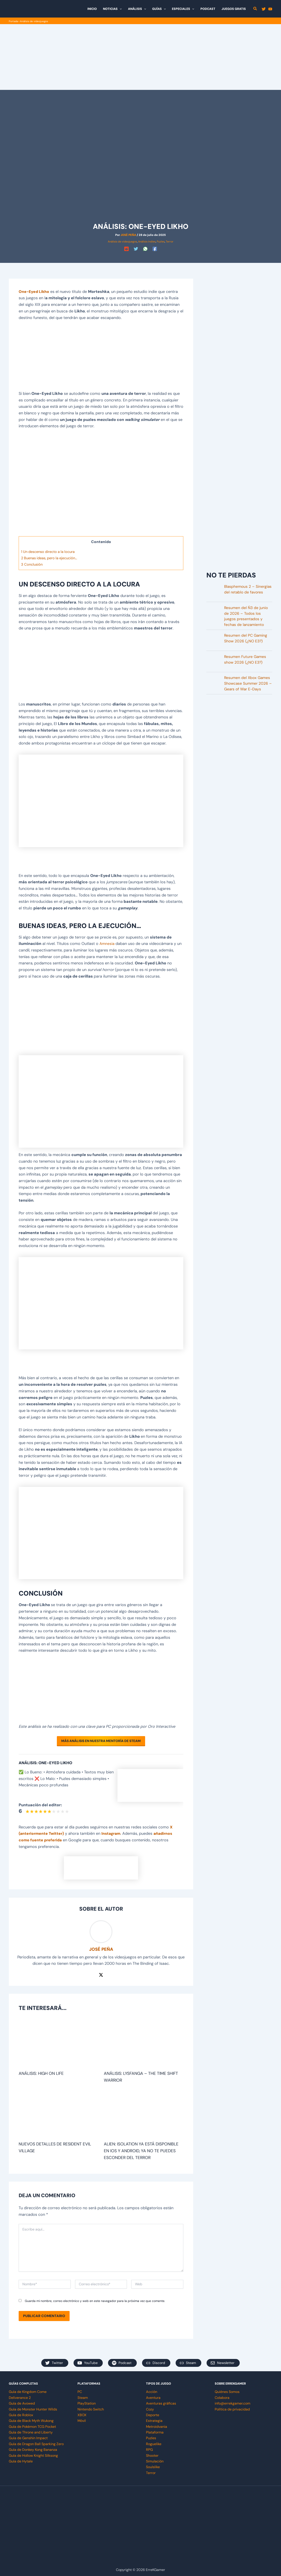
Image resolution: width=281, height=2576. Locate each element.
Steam (82, 2396)
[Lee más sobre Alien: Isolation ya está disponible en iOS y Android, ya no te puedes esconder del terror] (144, 2113)
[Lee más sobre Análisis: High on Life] (58, 2043)
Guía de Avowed (22, 2402)
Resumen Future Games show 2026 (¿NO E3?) (246, 662)
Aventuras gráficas (161, 2402)
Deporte (152, 2414)
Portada (14, 21)
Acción (151, 2390)
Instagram (113, 1833)
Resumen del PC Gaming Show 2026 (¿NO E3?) (246, 641)
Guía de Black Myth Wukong (31, 2419)
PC (79, 2390)
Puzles (161, 241)
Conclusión (32, 563)
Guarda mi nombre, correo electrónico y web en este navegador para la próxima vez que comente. (95, 2300)
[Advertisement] (140, 57)
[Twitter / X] (101, 1974)
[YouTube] (270, 9)
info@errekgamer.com (232, 2402)
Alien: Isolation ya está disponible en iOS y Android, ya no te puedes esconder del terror (143, 2149)
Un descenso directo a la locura (50, 551)
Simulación (155, 2460)
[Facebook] (155, 249)
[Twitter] (264, 9)
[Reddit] (126, 249)
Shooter (152, 2454)
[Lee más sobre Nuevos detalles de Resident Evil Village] (58, 2113)
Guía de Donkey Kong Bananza (33, 2448)
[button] (120, 9)
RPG (149, 2448)
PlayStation (86, 2402)
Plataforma (155, 2431)
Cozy (150, 2408)
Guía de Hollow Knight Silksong (33, 2454)
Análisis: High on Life (43, 2073)
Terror (171, 241)
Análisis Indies (147, 241)
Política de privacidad (232, 2408)
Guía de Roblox (21, 2414)
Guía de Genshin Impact (28, 2437)
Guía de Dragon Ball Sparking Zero (36, 2443)
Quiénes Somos (227, 2390)
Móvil (81, 2419)
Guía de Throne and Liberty (31, 2431)
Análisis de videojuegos (35, 21)
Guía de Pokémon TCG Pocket (32, 2425)
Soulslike (153, 2466)
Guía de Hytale (21, 2460)
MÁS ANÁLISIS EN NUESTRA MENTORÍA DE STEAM (101, 1740)
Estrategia (154, 2419)
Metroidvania (156, 2425)
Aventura (153, 2396)
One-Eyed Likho (34, 291)
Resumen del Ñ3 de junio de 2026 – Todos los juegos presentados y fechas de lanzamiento (246, 617)
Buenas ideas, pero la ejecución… (51, 557)
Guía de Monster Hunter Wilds (33, 2408)
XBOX (81, 2414)
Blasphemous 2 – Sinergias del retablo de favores (245, 592)
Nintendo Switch (90, 2408)
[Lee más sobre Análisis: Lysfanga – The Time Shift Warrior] (144, 2043)
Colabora (222, 2396)
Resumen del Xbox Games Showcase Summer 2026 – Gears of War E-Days (248, 686)
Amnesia (107, 943)
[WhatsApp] (145, 249)
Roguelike (153, 2443)
